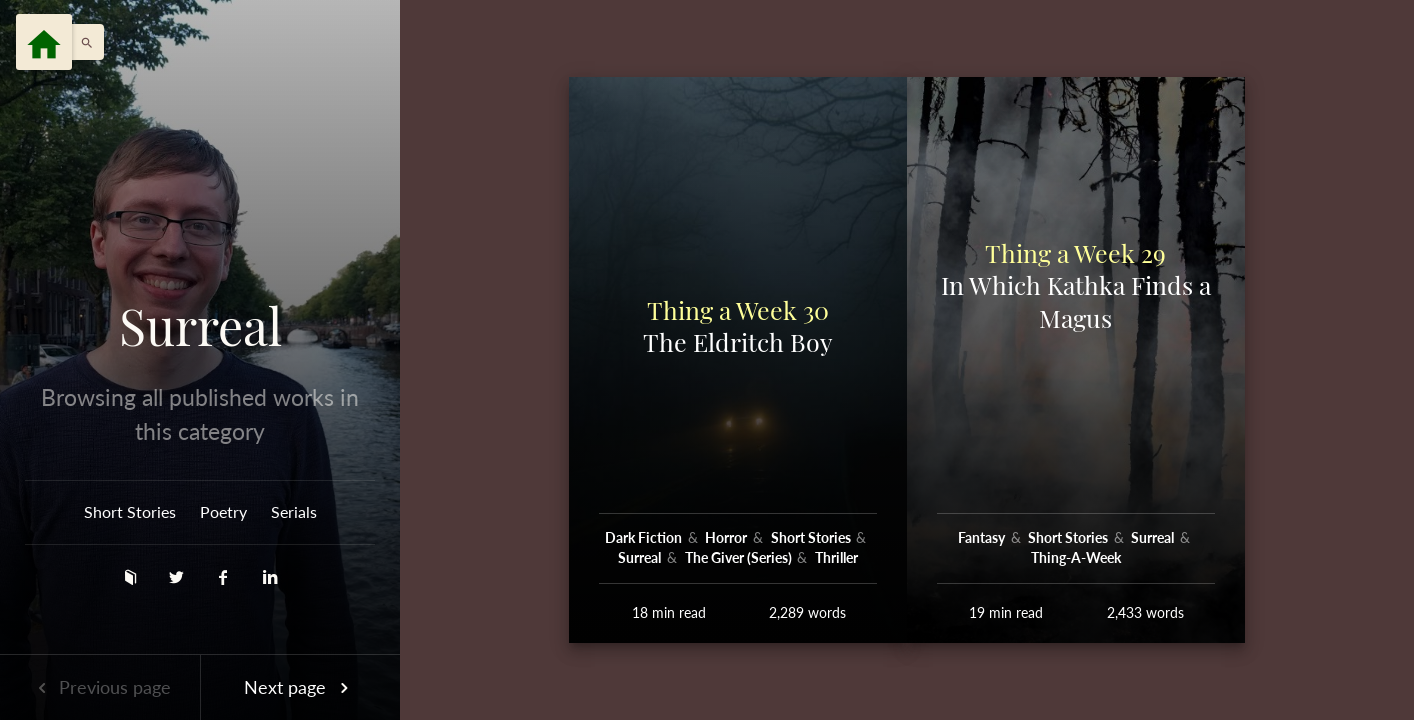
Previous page (100, 687)
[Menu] (44, 42)
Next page (300, 687)
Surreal (200, 326)
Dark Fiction (645, 537)
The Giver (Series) (740, 557)
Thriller (836, 557)
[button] (82, 42)
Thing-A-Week (1076, 557)
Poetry (223, 511)
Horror (727, 537)
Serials (294, 511)
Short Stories (130, 511)
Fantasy (983, 537)
